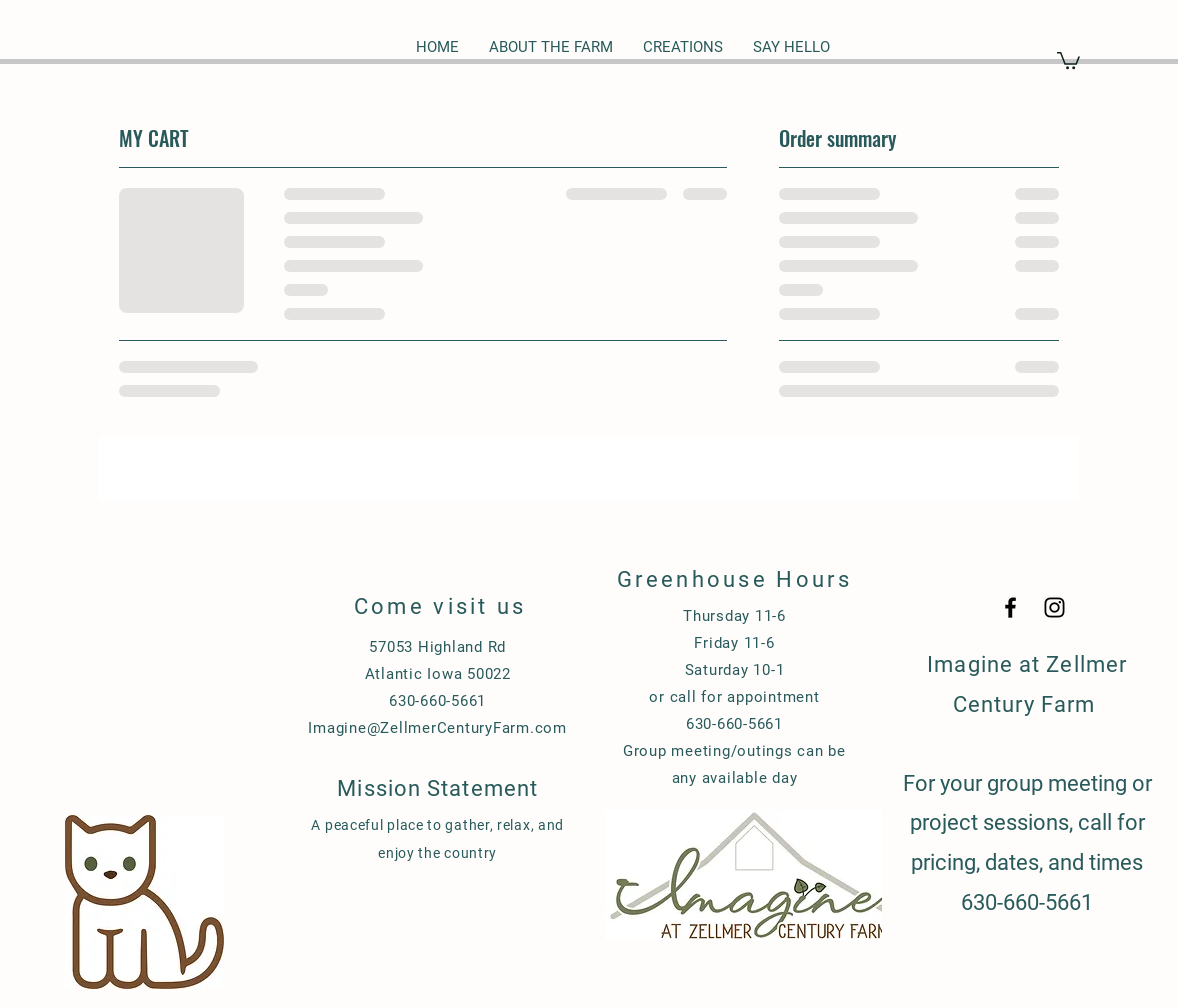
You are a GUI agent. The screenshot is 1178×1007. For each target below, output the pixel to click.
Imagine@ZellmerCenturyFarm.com (437, 728)
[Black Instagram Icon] (1054, 607)
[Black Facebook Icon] (1010, 607)
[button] (1068, 59)
